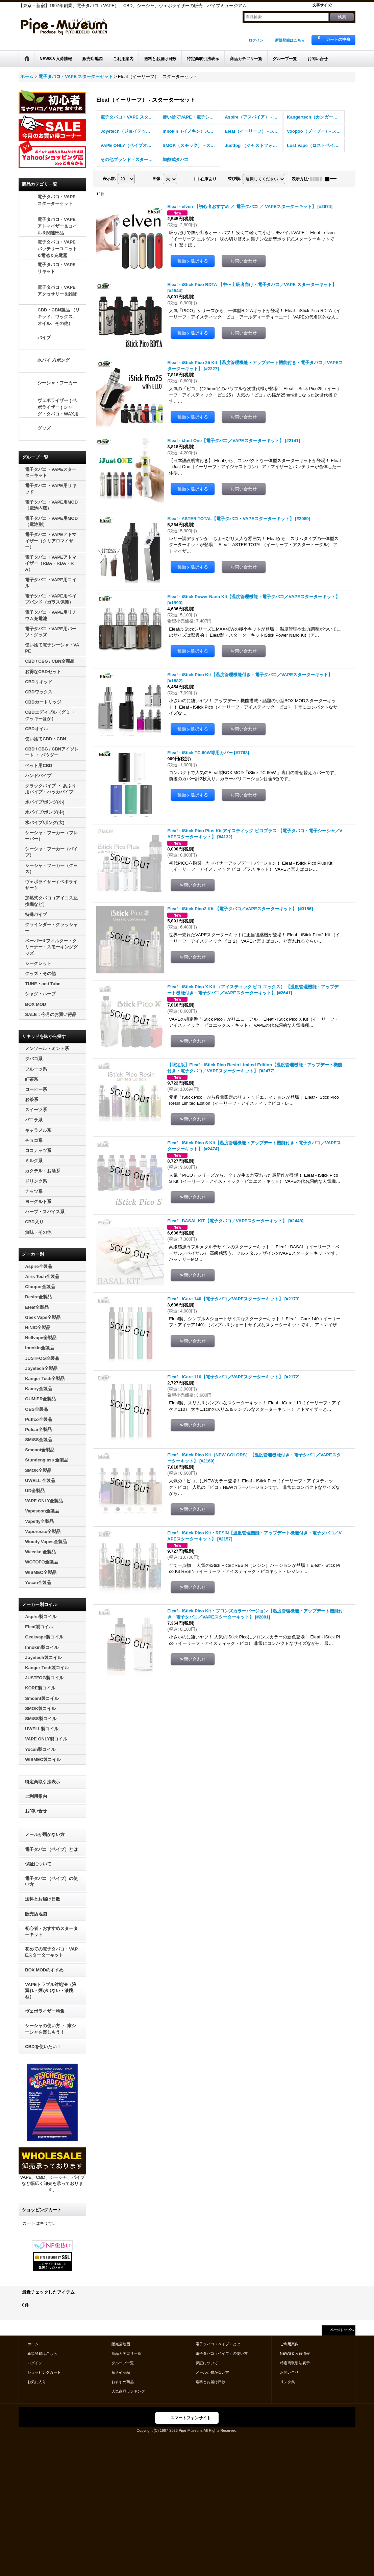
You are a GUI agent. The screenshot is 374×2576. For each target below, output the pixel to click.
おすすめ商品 (122, 2382)
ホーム (33, 2344)
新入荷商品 (120, 2372)
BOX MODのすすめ (44, 1969)
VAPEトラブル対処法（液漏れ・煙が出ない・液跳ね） (50, 1990)
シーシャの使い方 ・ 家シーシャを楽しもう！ (50, 2028)
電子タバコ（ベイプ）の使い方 (51, 1881)
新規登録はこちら (290, 40)
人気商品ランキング (128, 2391)
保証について (38, 1863)
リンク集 (287, 2382)
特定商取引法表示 (42, 1781)
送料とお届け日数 (42, 1899)
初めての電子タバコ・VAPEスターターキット (51, 1952)
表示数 (109, 178)
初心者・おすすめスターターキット (51, 1931)
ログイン (256, 40)
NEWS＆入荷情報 (295, 2353)
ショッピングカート (44, 2372)
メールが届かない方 (45, 1834)
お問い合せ (36, 1810)
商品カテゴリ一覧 (126, 2353)
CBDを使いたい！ (43, 2046)
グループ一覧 (122, 2363)
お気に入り (36, 2382)
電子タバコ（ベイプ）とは (51, 1849)
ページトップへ (342, 2330)
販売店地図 (36, 1913)
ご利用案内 (36, 1796)
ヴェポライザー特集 (45, 2011)
